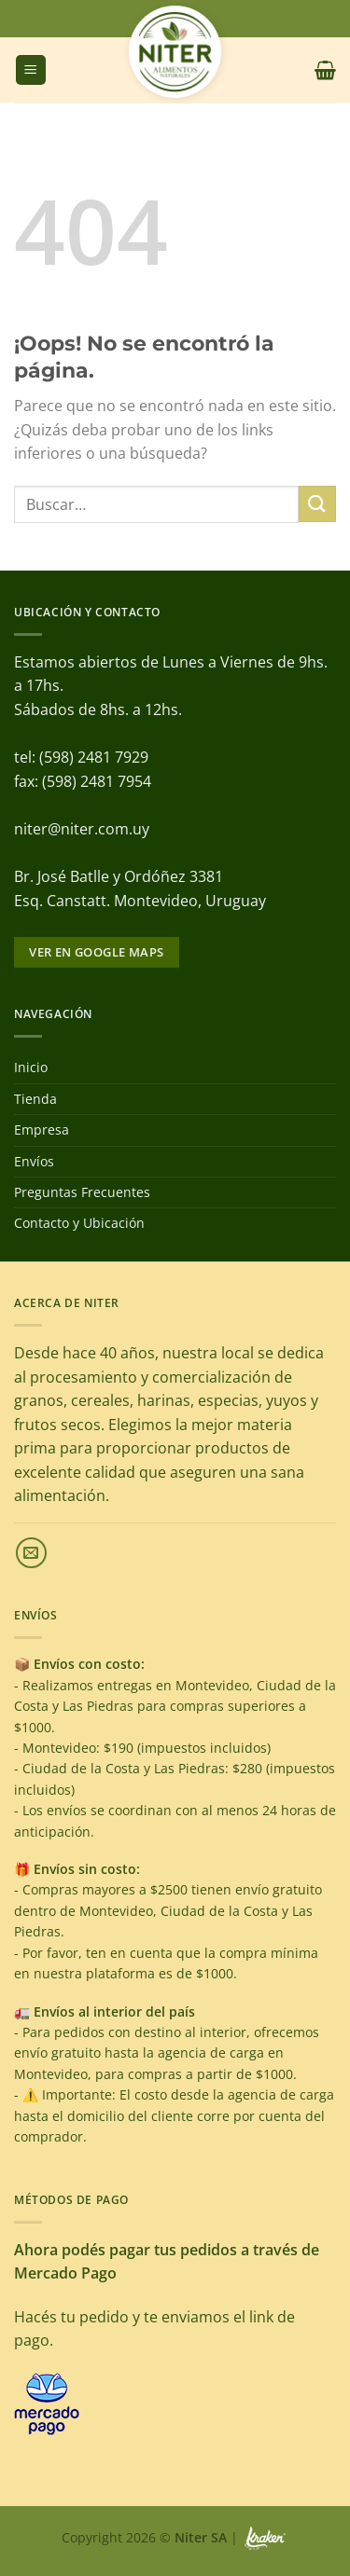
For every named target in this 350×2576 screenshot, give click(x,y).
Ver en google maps (96, 952)
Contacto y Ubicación (79, 1223)
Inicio (31, 1067)
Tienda (35, 1099)
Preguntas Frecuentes (82, 1192)
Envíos (34, 1161)
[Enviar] (317, 504)
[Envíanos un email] (31, 1552)
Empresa (41, 1129)
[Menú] (31, 70)
